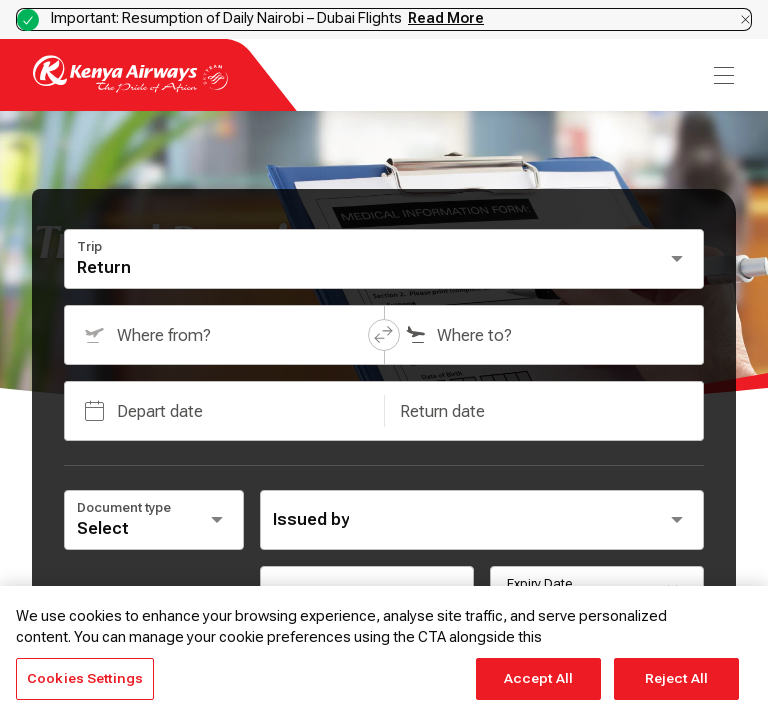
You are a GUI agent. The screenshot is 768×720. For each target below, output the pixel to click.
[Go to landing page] (130, 87)
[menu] (722, 75)
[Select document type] (154, 520)
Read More (446, 18)
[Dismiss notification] (745, 19)
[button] (384, 335)
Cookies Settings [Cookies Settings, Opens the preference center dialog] (85, 678)
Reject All (676, 678)
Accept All (538, 678)
